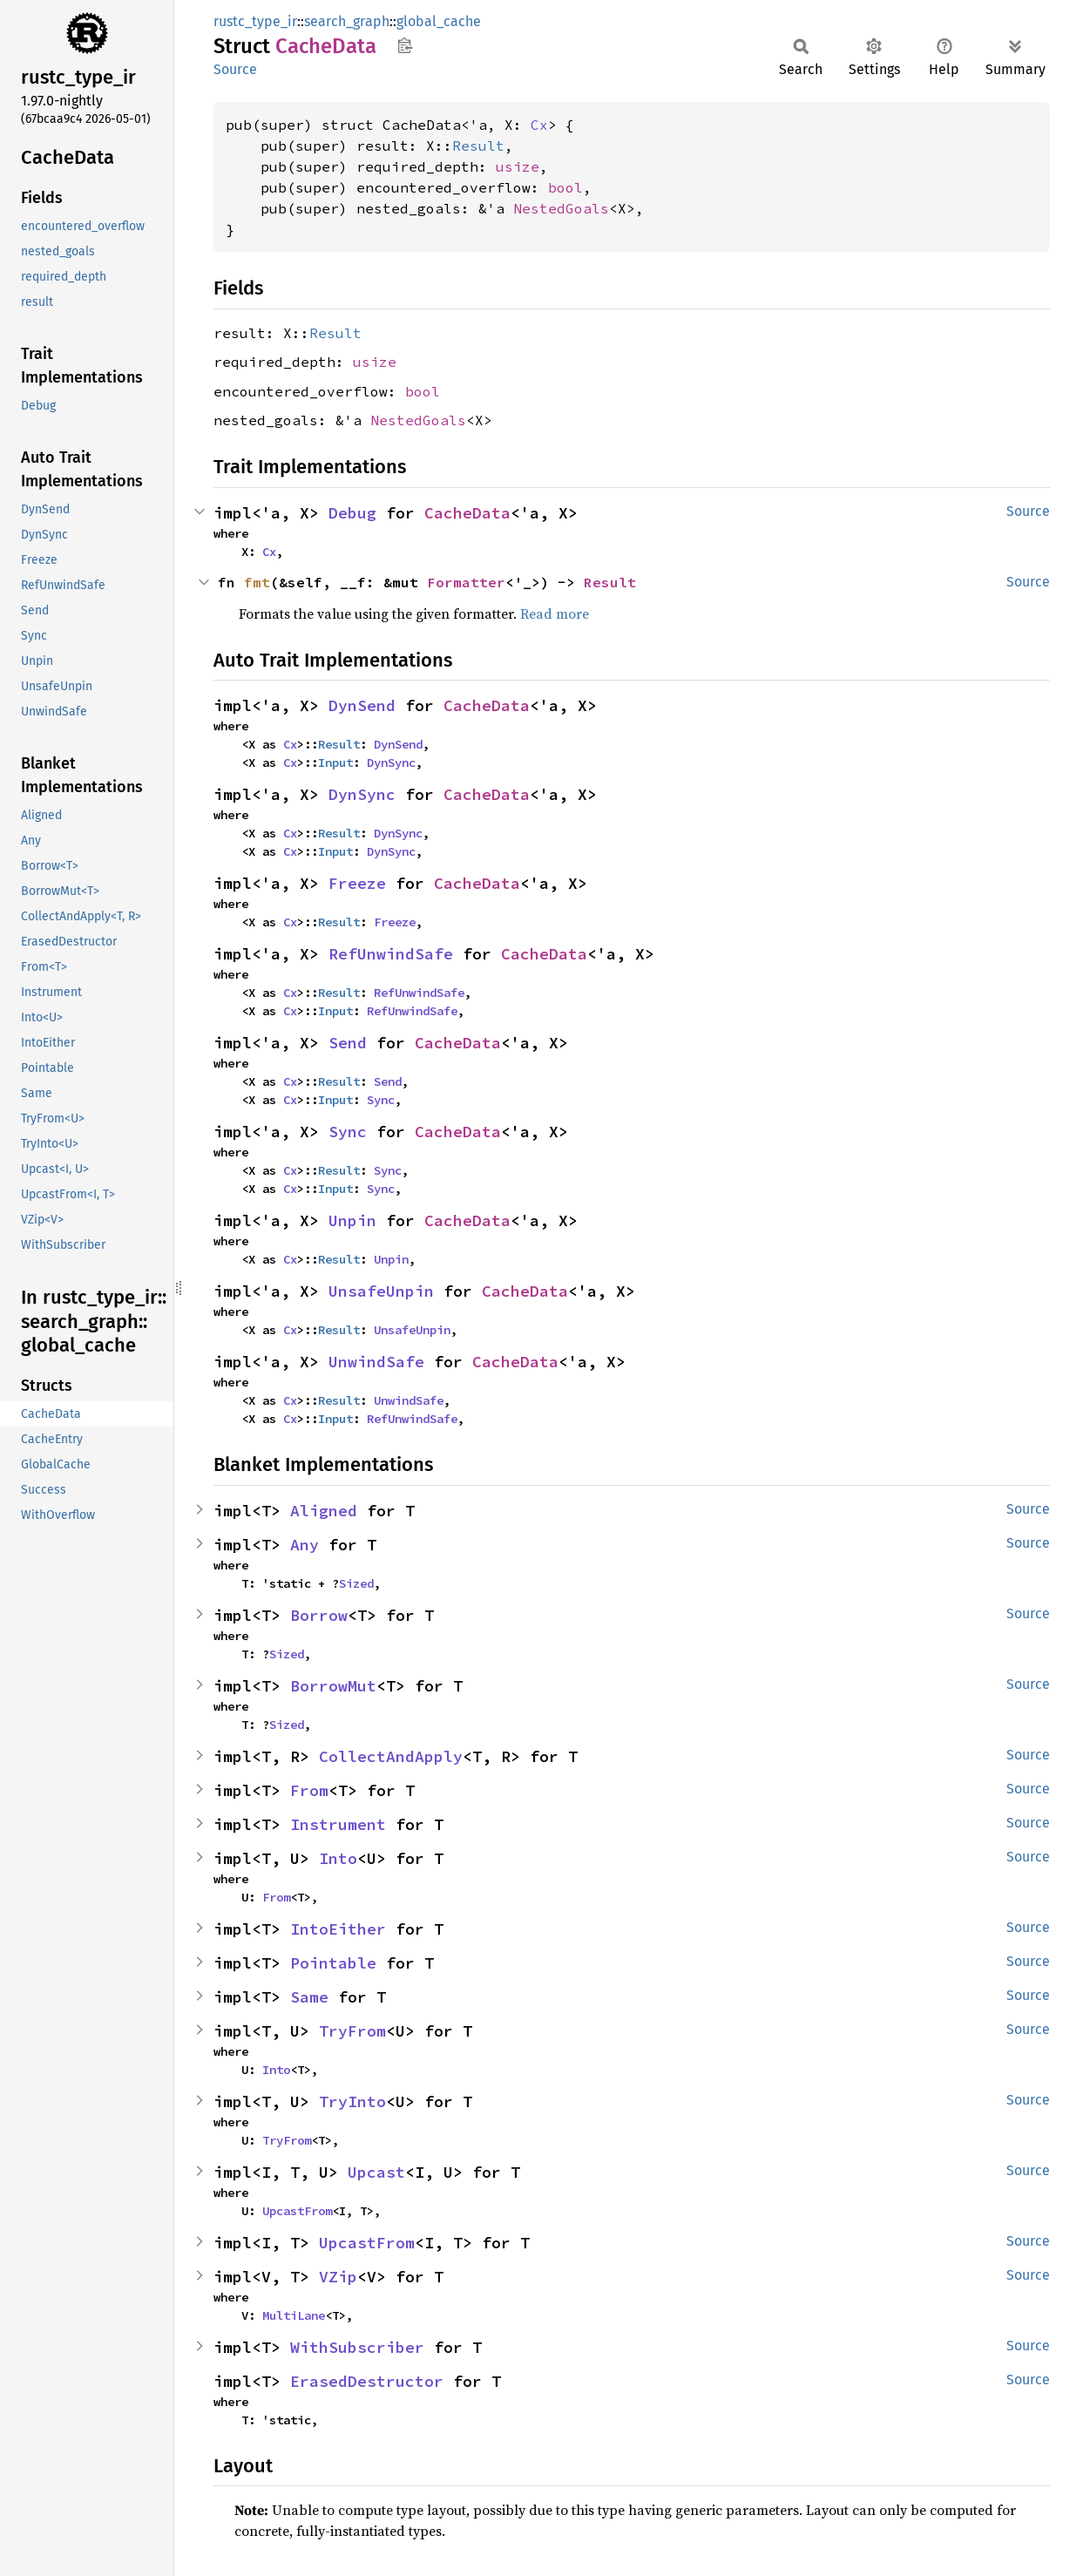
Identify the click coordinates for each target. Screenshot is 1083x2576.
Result (478, 145)
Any (304, 1545)
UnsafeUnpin (381, 1291)
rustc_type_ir (255, 21)
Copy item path (404, 45)
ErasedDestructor (366, 2381)
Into (338, 1858)
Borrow (319, 1615)
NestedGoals (561, 208)
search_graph (346, 21)
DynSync (391, 762)
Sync (381, 1100)
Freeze (357, 883)
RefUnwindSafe (390, 954)
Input (335, 762)
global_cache (438, 21)
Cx (539, 124)
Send (347, 1043)
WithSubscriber (357, 2347)
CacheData (467, 513)
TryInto (352, 2101)
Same (309, 1997)
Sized (356, 1583)
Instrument (338, 1824)
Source (235, 69)
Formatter (466, 582)
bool (565, 187)
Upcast (376, 2172)
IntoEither (338, 1929)
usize (517, 166)
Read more (554, 613)
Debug (352, 513)
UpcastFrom (297, 2211)
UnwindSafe (376, 1362)
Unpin (352, 1220)
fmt (257, 582)
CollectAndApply (391, 1756)
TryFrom (352, 2031)
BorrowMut (333, 1686)
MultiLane (293, 2315)
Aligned (323, 1511)
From (309, 1790)
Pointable (333, 1963)
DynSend (362, 705)
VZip (338, 2277)
